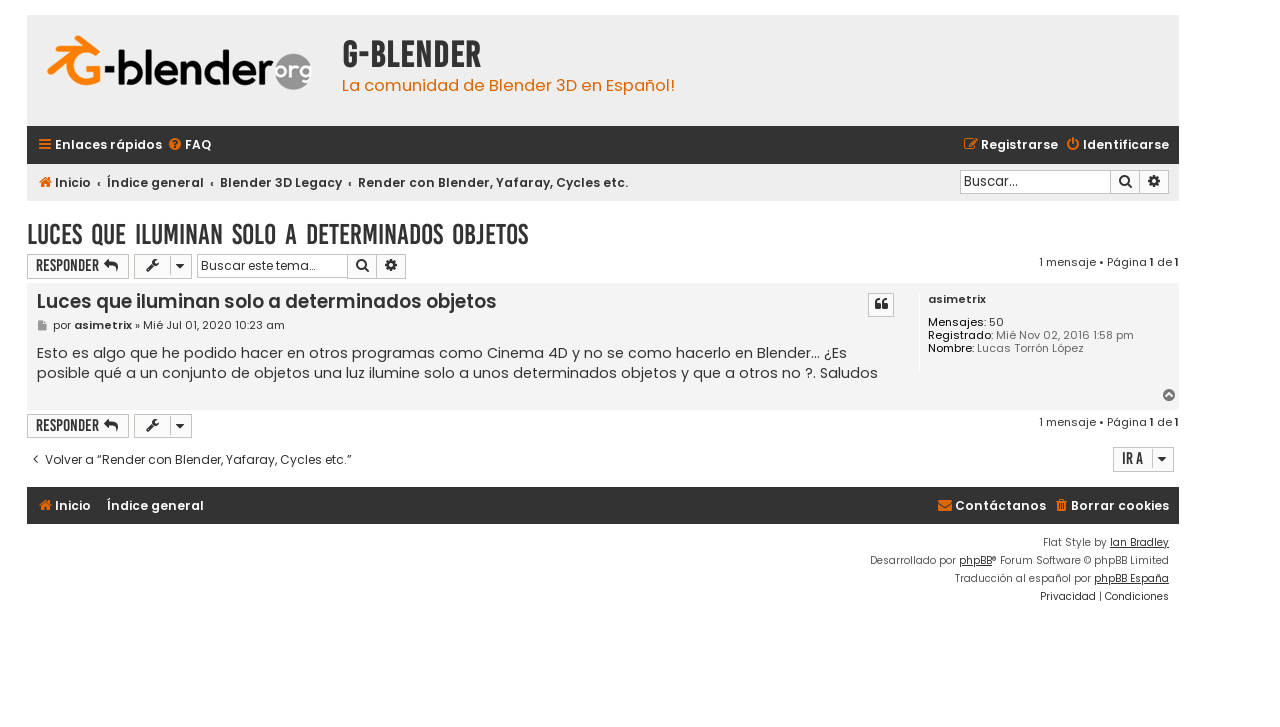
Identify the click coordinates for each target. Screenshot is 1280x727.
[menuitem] (189, 145)
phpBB (975, 560)
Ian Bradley (1139, 542)
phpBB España (1131, 578)
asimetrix (957, 299)
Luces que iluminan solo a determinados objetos (277, 234)
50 (996, 322)
